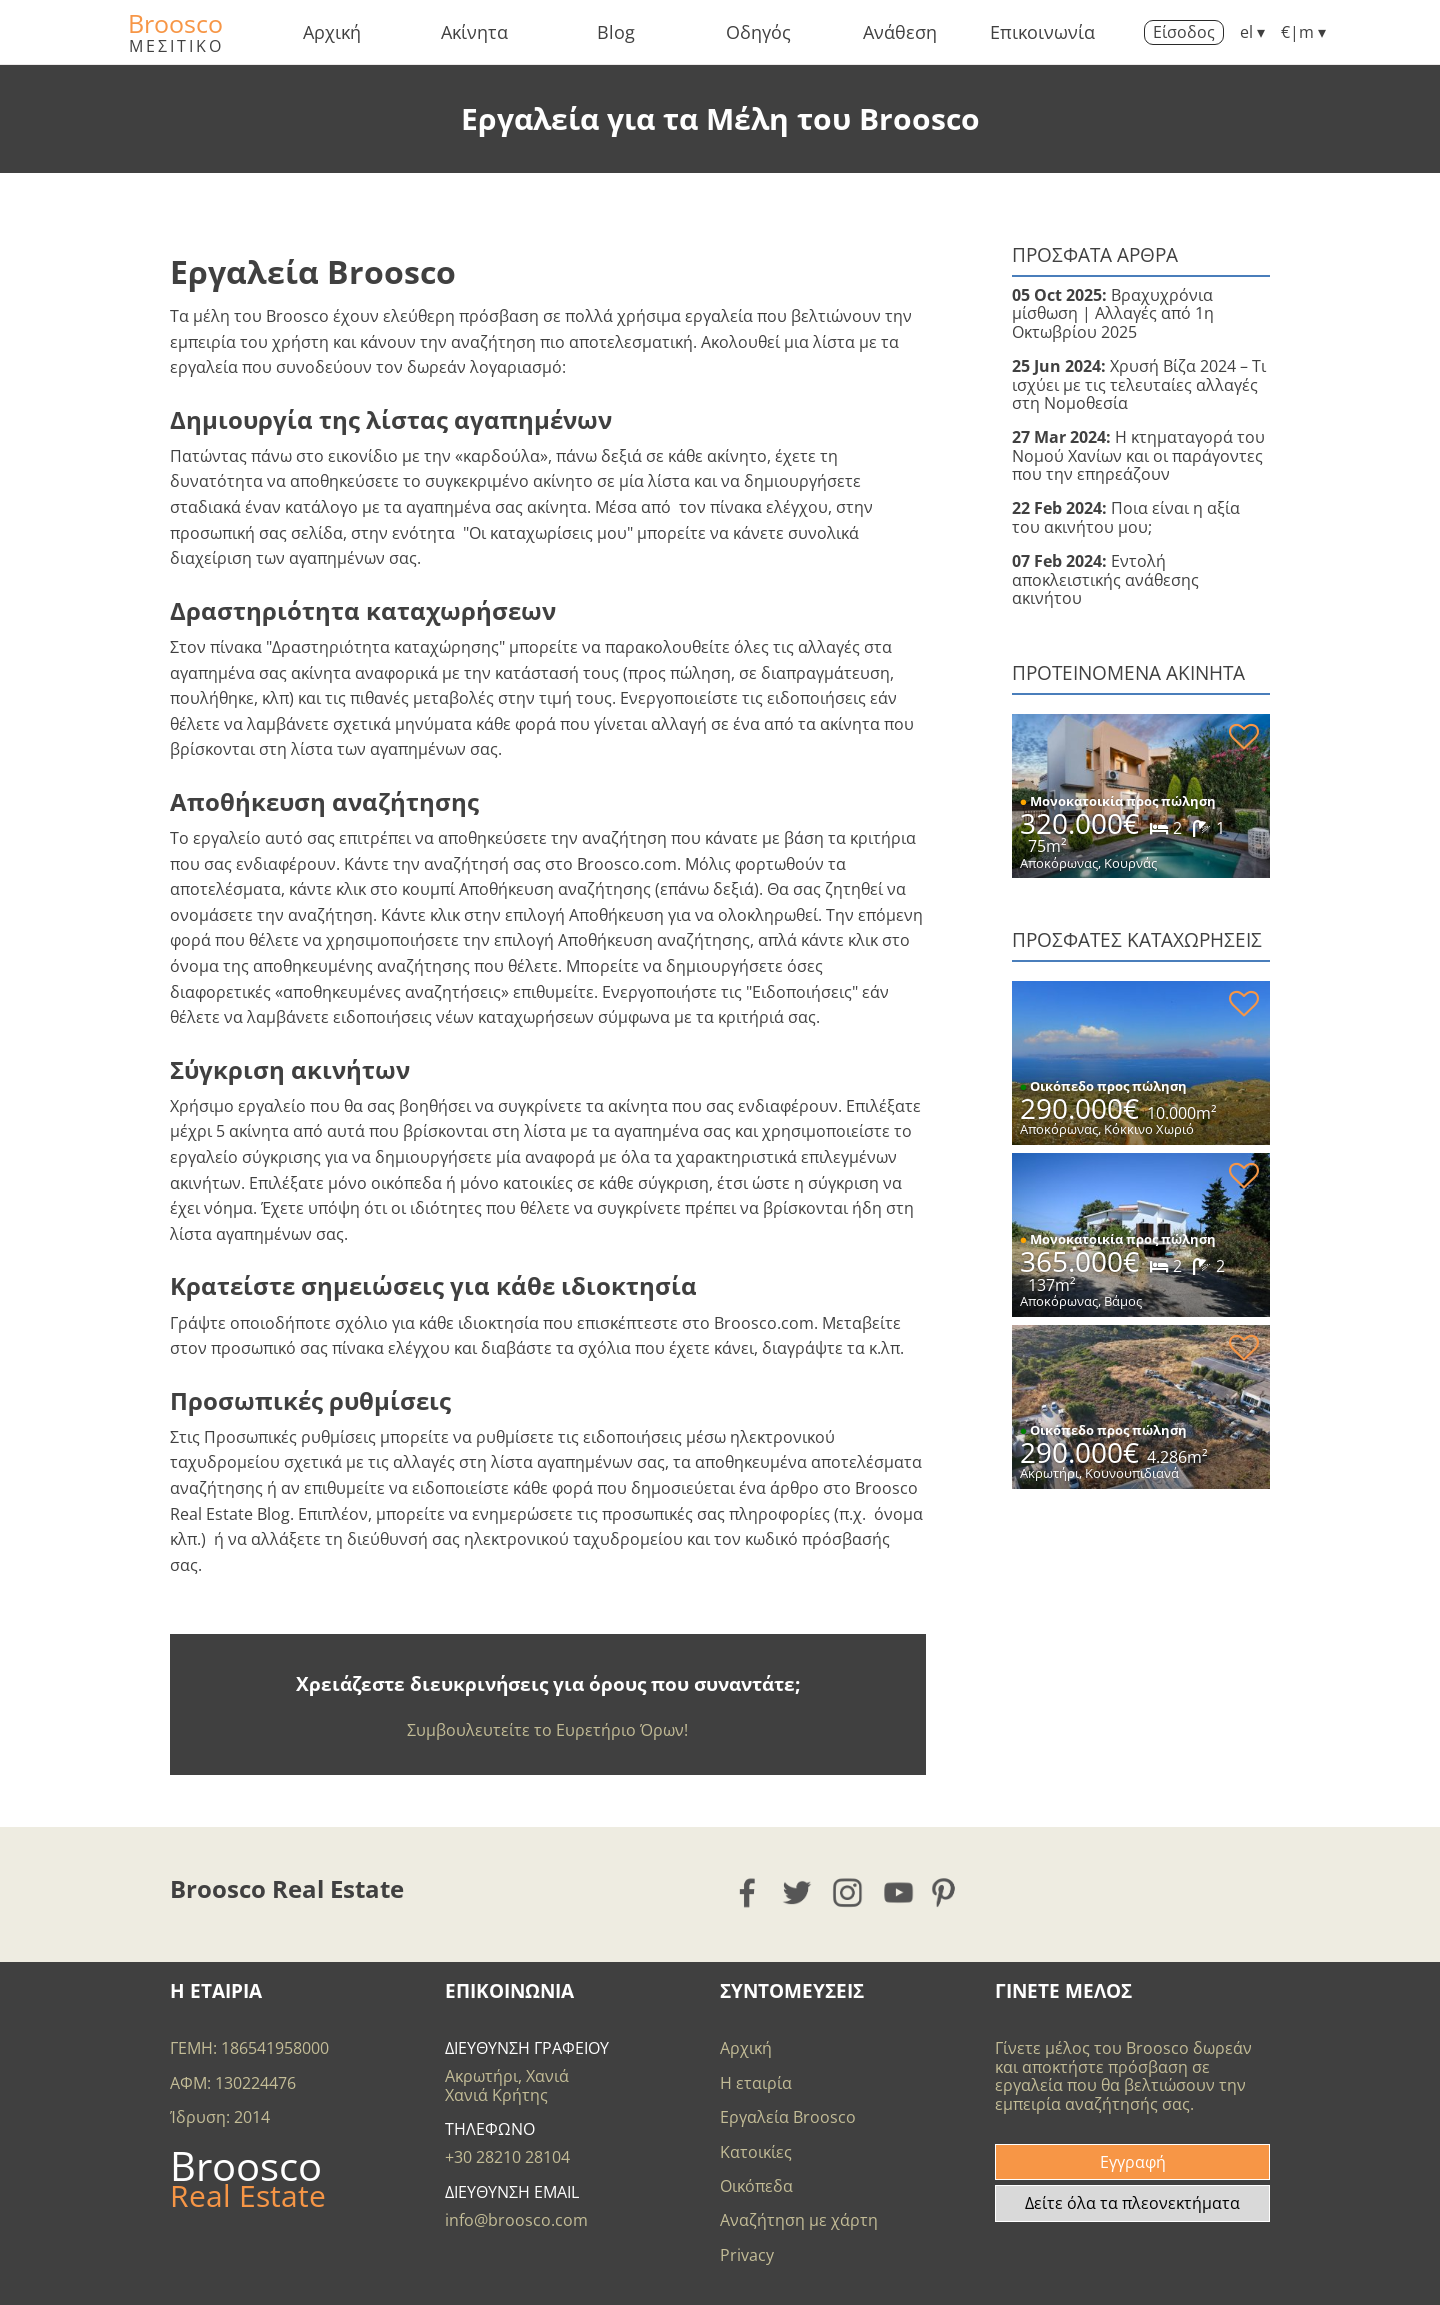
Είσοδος (1184, 32)
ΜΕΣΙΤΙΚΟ (176, 46)
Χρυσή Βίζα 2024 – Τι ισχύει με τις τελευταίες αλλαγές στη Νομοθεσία (1139, 384)
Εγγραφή (1133, 2162)
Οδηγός (758, 32)
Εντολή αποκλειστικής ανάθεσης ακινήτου (1105, 579)
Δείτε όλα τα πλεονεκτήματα (1132, 2203)
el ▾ (1252, 32)
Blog (616, 32)
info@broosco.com (516, 2220)
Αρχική (332, 32)
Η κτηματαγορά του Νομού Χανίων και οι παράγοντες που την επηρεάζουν (1138, 455)
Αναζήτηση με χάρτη (799, 2220)
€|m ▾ (1303, 32)
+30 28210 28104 (507, 2157)
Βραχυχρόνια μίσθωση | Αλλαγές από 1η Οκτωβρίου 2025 (1113, 313)
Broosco (175, 23)
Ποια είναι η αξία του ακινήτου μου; (1126, 517)
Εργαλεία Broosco (788, 2117)
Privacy (747, 2255)
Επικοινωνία (1042, 32)
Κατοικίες (756, 2152)
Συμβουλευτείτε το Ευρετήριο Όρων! (547, 1730)
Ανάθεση (900, 32)
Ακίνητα (474, 32)
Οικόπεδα (756, 2186)
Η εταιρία (756, 2083)
